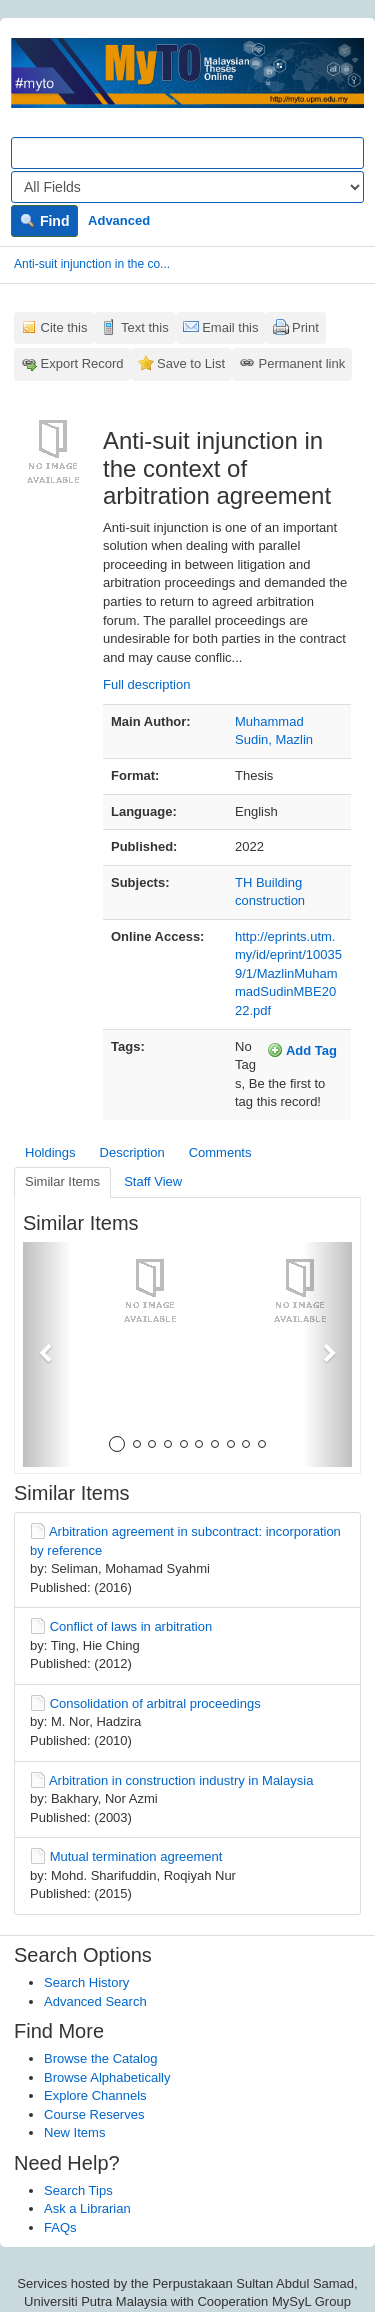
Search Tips (78, 2190)
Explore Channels (95, 2095)
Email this (230, 327)
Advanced (119, 220)
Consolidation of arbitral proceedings (155, 1703)
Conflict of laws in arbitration (131, 1626)
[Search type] (187, 187)
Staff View (153, 1181)
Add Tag (302, 1050)
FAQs (60, 2227)
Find (44, 221)
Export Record (82, 363)
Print (305, 327)
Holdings (50, 1152)
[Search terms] (187, 153)
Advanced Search (95, 2001)
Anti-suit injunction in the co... (92, 264)
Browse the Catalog (100, 2058)
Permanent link (302, 363)
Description (132, 1152)
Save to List (191, 363)
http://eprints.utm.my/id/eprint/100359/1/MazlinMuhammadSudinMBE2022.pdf (288, 973)
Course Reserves (94, 2114)
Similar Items (62, 1181)
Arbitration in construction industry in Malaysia (181, 1780)
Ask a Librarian (87, 2208)
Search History (86, 1982)
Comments (220, 1152)
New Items (74, 2132)
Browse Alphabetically (107, 2077)
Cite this (64, 327)
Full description (146, 684)
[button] (47, 1354)
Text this (145, 327)
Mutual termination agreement (136, 1856)
